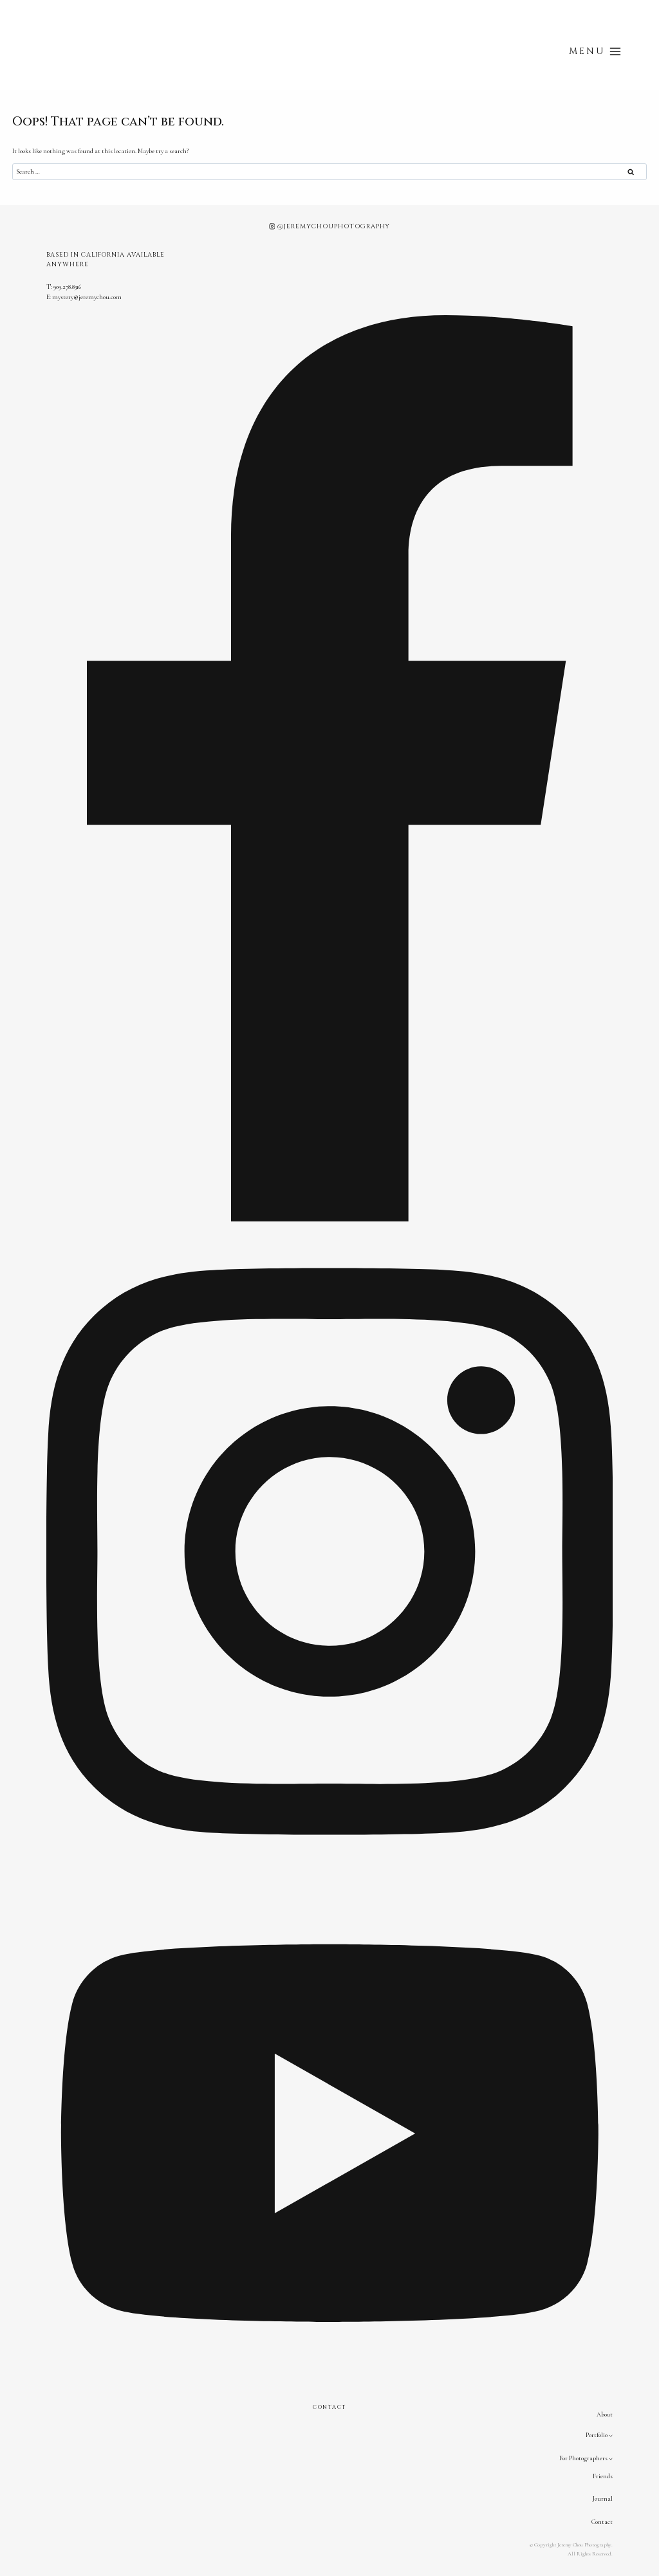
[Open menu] (595, 51)
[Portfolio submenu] (611, 2435)
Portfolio (597, 2435)
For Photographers (583, 2458)
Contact (602, 2522)
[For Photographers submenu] (611, 2459)
